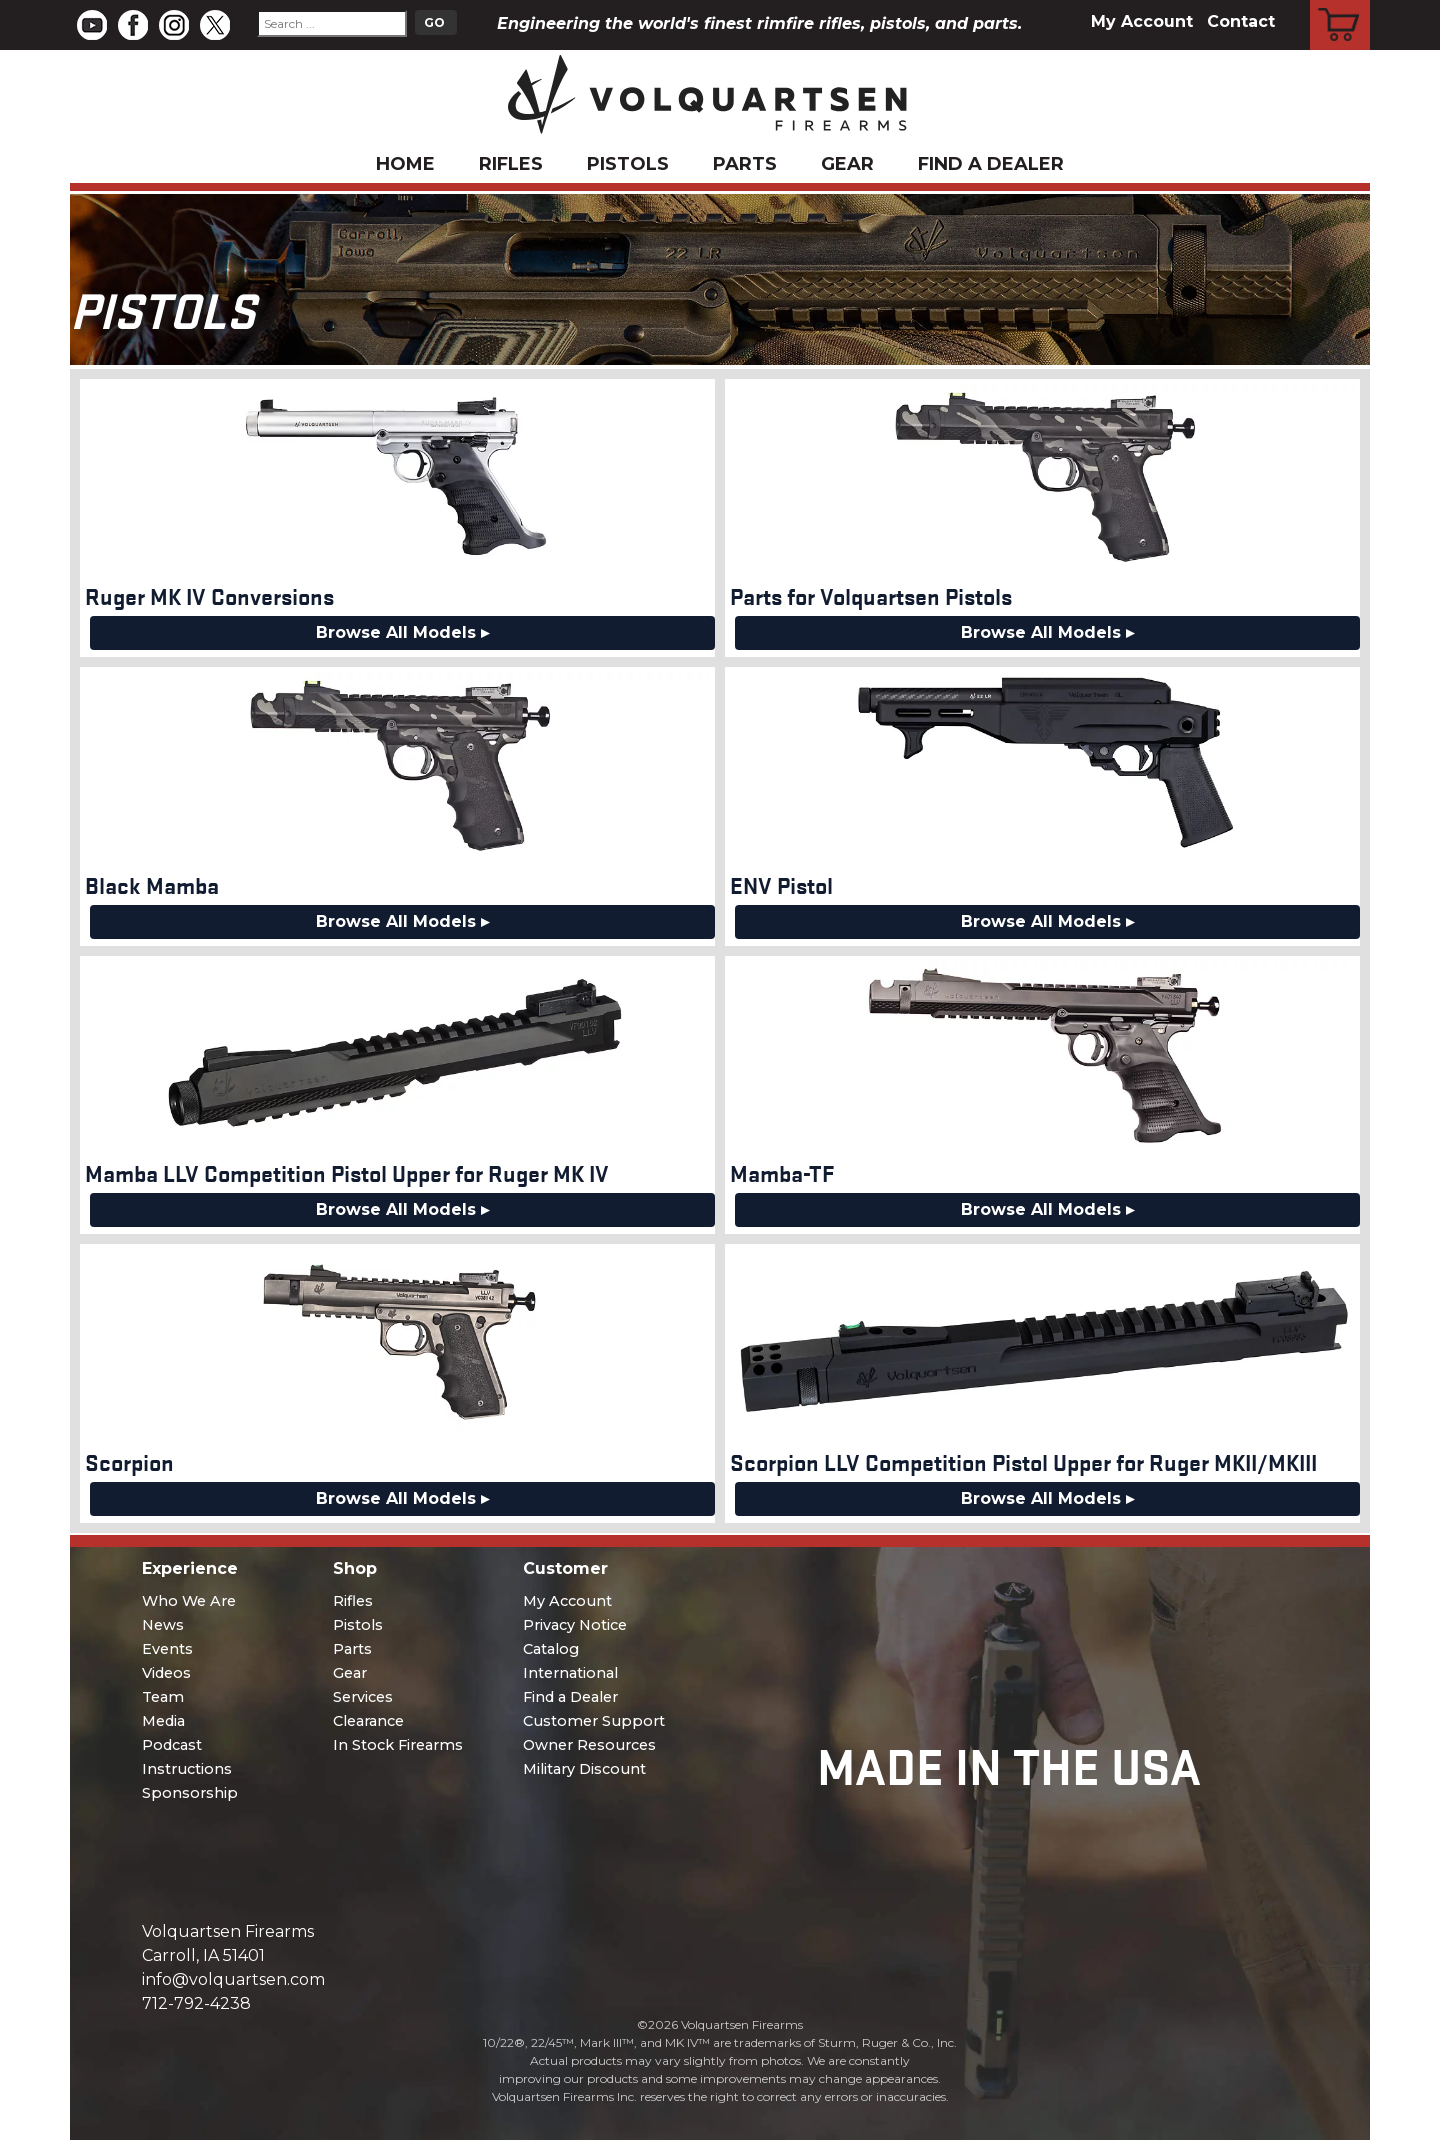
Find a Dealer (991, 164)
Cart (1340, 3)
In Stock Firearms (398, 1745)
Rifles (511, 164)
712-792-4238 (196, 2003)
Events (167, 1649)
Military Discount (584, 1769)
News (163, 1625)
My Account (1142, 21)
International (570, 1673)
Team (163, 1697)
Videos (166, 1673)
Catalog (551, 1649)
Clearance (368, 1721)
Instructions (187, 1769)
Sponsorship (190, 1793)
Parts (745, 164)
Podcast (172, 1745)
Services (363, 1697)
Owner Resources (589, 1745)
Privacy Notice (575, 1625)
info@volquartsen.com (233, 1979)
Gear (847, 164)
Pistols (628, 164)
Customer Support (594, 1721)
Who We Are (189, 1601)
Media (163, 1721)
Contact (1241, 21)
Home (405, 164)
